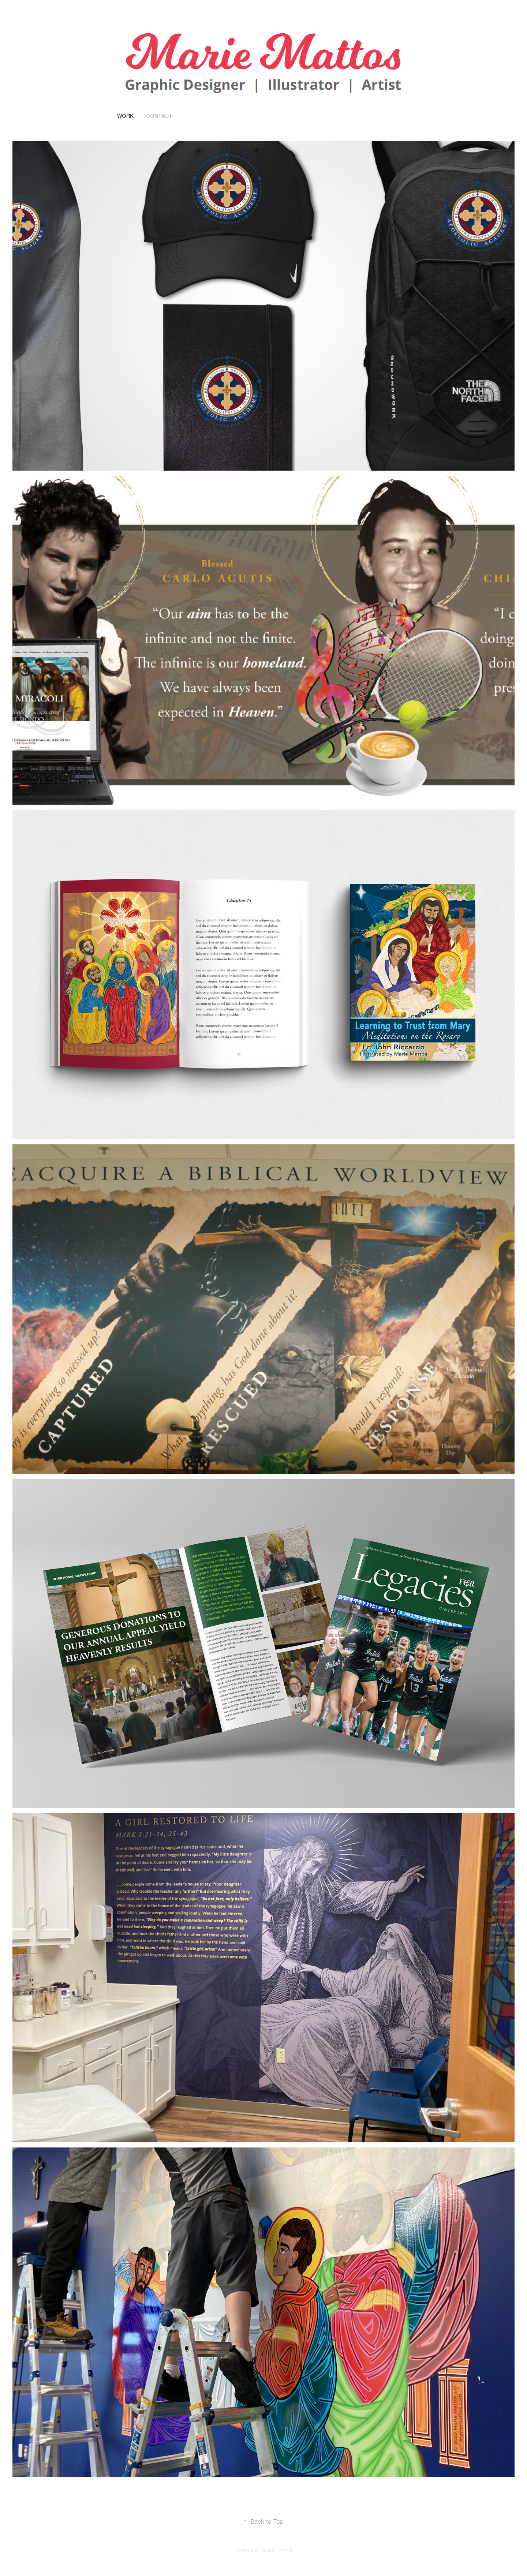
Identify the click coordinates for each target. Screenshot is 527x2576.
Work (125, 116)
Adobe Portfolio (276, 2550)
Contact (159, 116)
